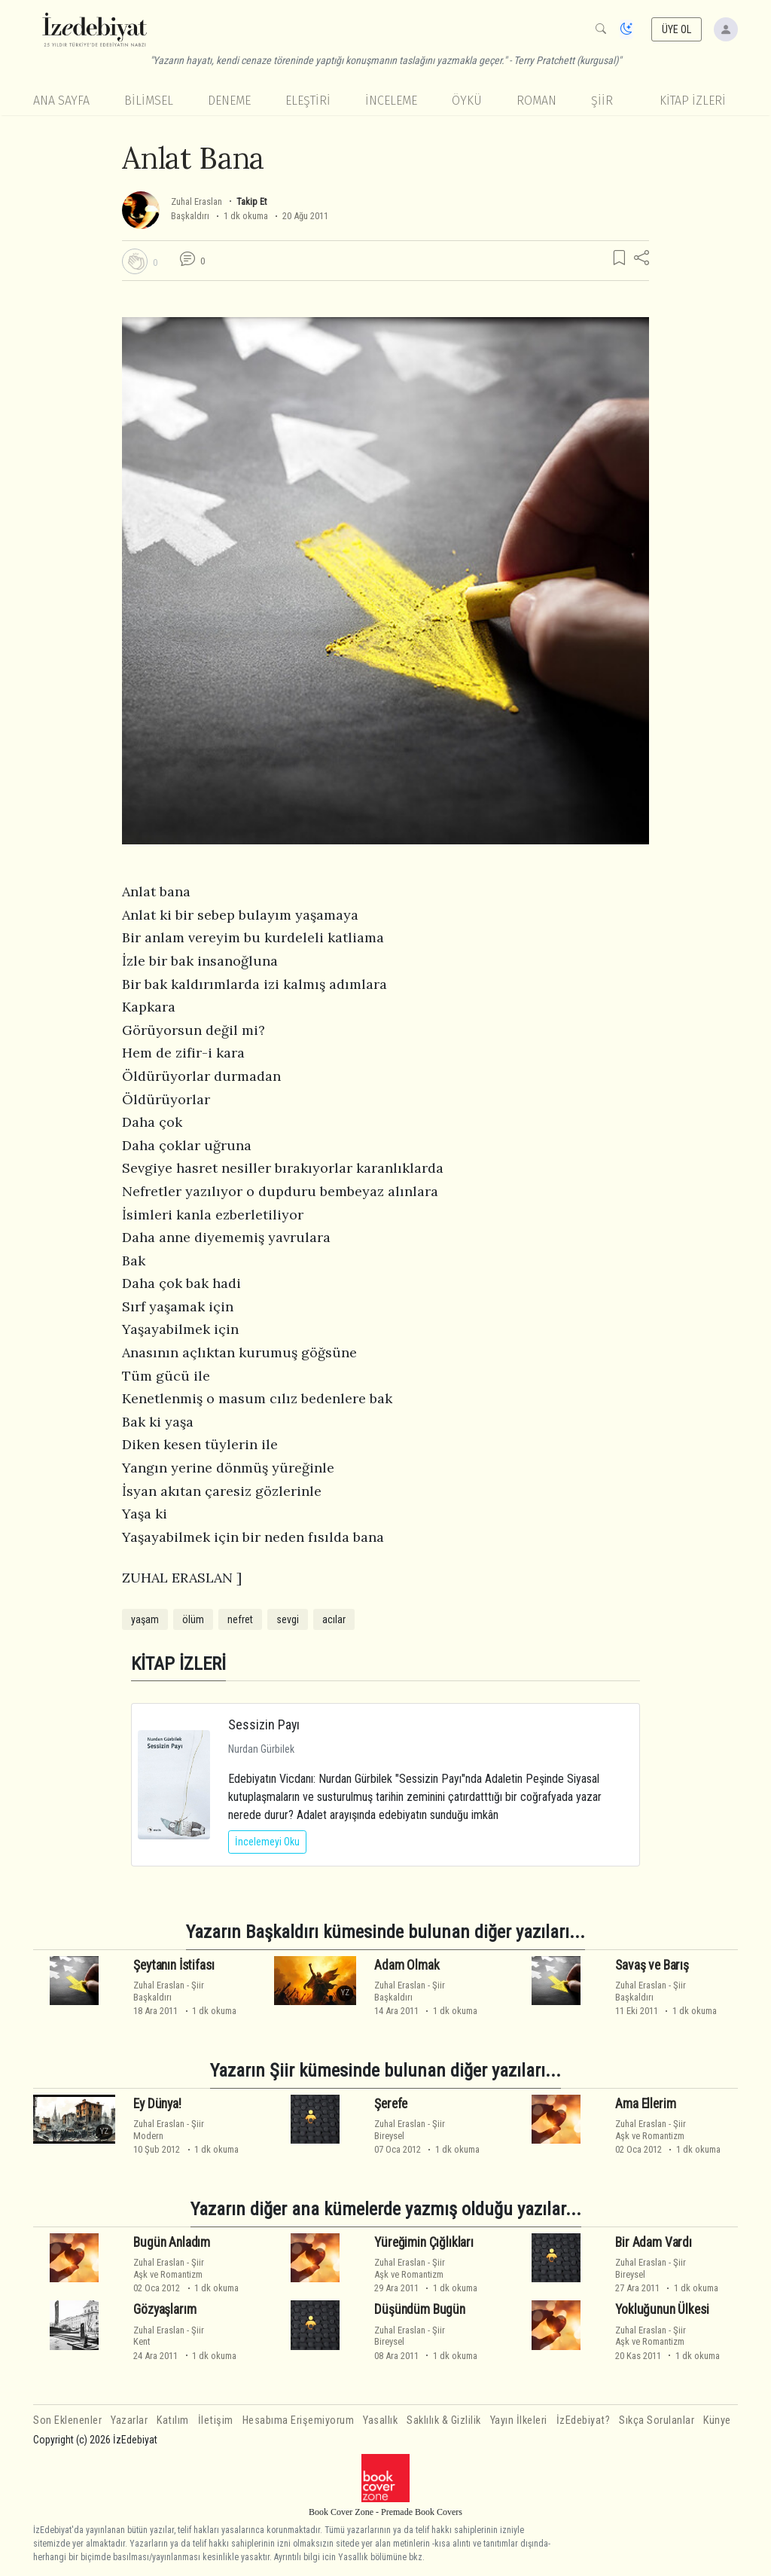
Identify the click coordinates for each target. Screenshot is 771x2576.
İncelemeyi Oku (267, 1842)
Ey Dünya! (157, 2103)
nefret (240, 1619)
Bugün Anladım (171, 2242)
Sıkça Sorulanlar (656, 2420)
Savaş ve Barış (652, 1965)
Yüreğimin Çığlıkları (424, 2242)
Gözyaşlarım (164, 2309)
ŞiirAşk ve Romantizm (650, 2129)
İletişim (215, 2420)
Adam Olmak (406, 1965)
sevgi (287, 1619)
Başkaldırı (190, 215)
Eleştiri (308, 100)
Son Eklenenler (67, 2420)
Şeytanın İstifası (173, 1965)
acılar (334, 1619)
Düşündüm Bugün (419, 2309)
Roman (536, 100)
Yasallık (380, 2420)
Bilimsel (148, 100)
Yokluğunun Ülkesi (662, 2309)
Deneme (229, 100)
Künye (717, 2420)
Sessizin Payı (264, 1724)
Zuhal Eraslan (196, 201)
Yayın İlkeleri (518, 2420)
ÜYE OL (677, 29)
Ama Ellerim (645, 2103)
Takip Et (251, 201)
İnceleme (391, 100)
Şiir (602, 100)
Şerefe (390, 2103)
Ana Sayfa (61, 100)
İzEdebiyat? (583, 2420)
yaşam (145, 1619)
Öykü (467, 100)
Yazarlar (129, 2420)
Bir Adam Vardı (653, 2242)
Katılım (173, 2420)
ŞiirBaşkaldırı (168, 1990)
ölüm (193, 1619)
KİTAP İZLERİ (693, 100)
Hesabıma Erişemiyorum (298, 2420)
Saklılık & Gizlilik (444, 2420)
